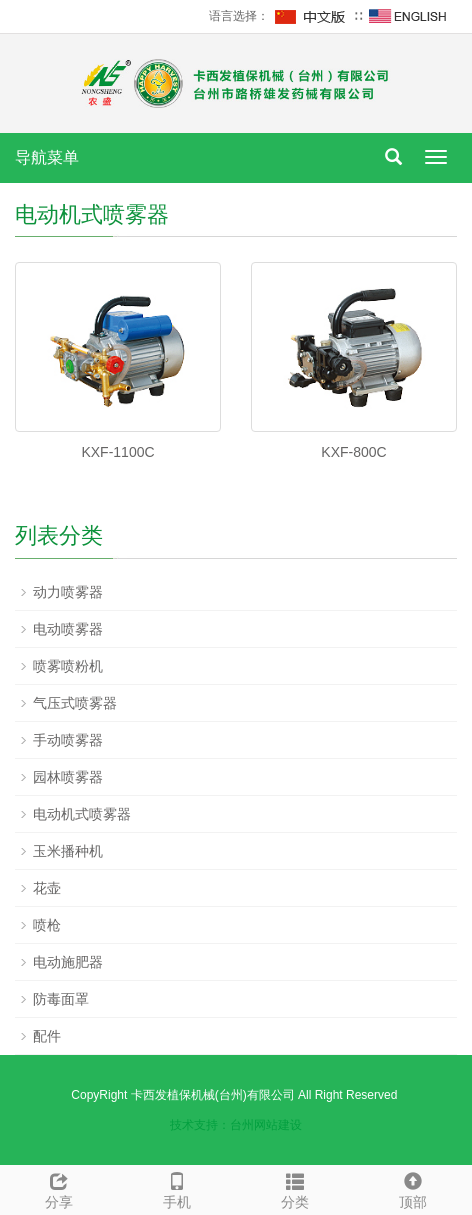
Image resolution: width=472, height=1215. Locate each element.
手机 (177, 1188)
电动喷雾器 (68, 629)
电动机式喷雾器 (82, 814)
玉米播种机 (68, 851)
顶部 (413, 1188)
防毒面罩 (61, 999)
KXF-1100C (117, 452)
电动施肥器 (68, 962)
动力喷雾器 (68, 592)
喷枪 (47, 925)
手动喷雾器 (68, 740)
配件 (47, 1036)
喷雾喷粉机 (68, 666)
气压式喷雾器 (75, 703)
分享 (59, 1188)
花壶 (47, 888)
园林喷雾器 (68, 777)
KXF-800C (353, 452)
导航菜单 (47, 157)
